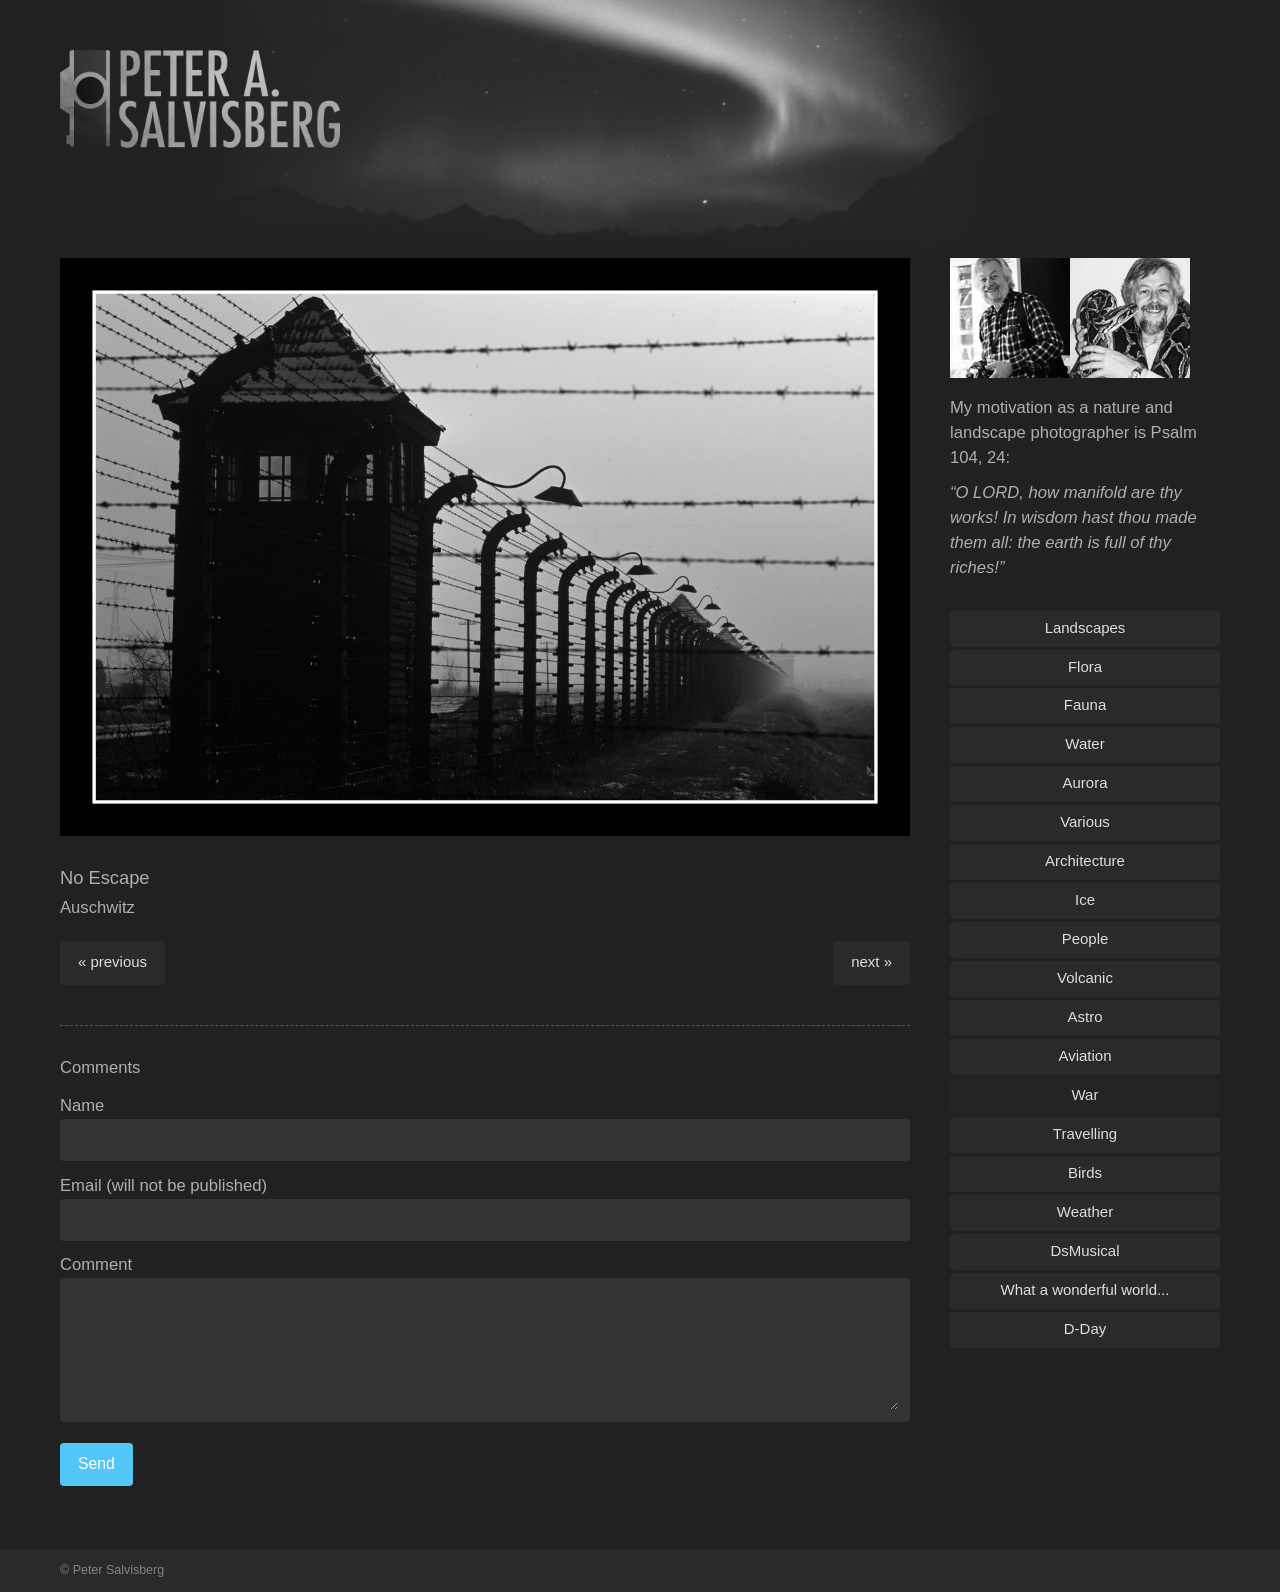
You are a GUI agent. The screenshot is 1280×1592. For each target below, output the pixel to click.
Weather (1085, 1211)
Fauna (1085, 704)
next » (871, 961)
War (1085, 1094)
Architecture (1085, 860)
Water (1084, 743)
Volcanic (1085, 977)
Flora (1085, 666)
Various (1085, 821)
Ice (1085, 899)
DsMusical (1084, 1250)
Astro (1085, 1016)
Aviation (1085, 1055)
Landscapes (1085, 627)
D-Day (1085, 1328)
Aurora (1085, 782)
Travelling (1085, 1133)
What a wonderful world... (1085, 1289)
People (1085, 938)
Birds (1085, 1172)
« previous (112, 961)
